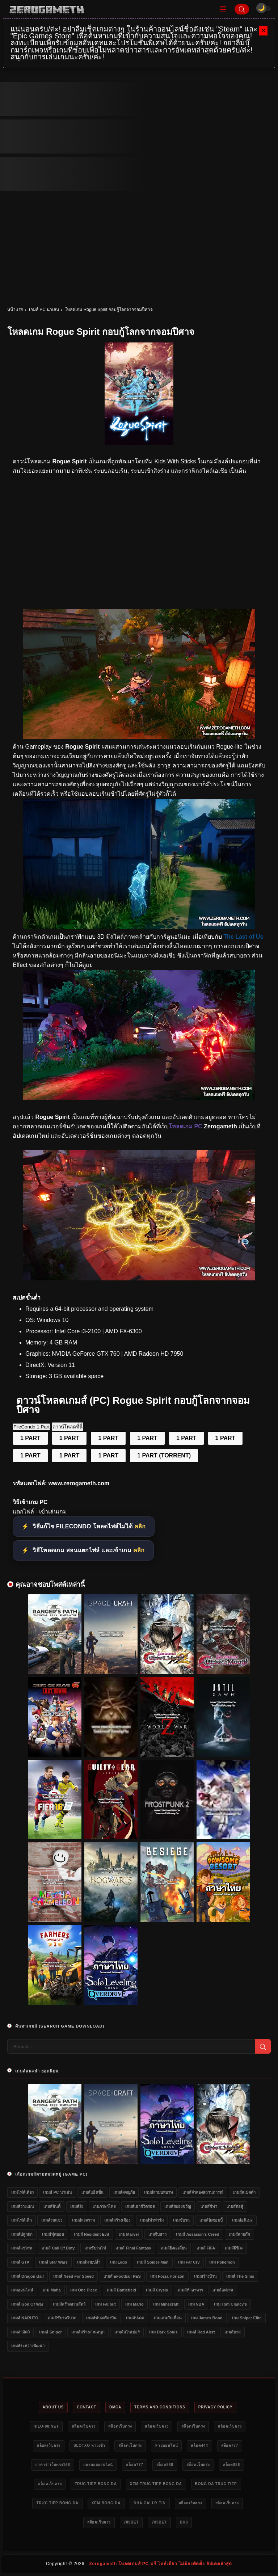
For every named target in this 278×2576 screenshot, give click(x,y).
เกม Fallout (105, 2304)
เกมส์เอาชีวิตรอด (140, 2206)
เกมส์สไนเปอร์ (127, 2332)
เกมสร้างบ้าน (205, 2276)
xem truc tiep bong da (156, 2484)
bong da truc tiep (216, 2484)
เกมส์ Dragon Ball (27, 2276)
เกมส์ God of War (27, 2304)
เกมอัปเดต (135, 2318)
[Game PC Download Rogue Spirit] (139, 1278)
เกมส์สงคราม (83, 2220)
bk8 (184, 2522)
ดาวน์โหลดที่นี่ (67, 1427)
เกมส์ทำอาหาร (190, 2290)
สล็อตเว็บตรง (83, 2426)
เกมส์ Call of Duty (58, 2248)
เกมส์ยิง (76, 2206)
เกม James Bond (206, 2318)
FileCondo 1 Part (31, 1427)
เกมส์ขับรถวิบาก (62, 2318)
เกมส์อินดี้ (51, 2206)
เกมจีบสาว (157, 2234)
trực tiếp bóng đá (57, 2503)
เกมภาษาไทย (104, 2206)
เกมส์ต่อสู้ (235, 2206)
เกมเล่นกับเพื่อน (168, 2318)
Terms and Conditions (159, 2407)
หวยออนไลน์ (166, 2445)
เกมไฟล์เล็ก (21, 2220)
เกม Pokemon (222, 2262)
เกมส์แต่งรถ (222, 2290)
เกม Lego (118, 2262)
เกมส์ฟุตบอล (53, 2234)
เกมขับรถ (181, 2220)
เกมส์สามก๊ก (239, 2234)
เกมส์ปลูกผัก (22, 2234)
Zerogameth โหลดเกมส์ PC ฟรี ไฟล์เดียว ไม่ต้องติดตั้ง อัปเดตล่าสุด (160, 2563)
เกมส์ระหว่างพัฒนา (28, 2346)
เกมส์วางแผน (22, 2206)
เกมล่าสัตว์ (20, 2332)
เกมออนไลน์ (22, 2290)
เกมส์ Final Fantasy (133, 2248)
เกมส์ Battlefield (121, 2290)
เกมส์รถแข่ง (51, 2220)
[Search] (242, 9)
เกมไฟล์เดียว (22, 2192)
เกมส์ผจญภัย (124, 2192)
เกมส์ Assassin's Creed (197, 2234)
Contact (86, 2407)
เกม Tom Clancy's (230, 2304)
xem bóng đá (106, 2503)
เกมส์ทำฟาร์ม (152, 2220)
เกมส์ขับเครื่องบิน (101, 2318)
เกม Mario (134, 2304)
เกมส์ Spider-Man (153, 2262)
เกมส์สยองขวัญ (177, 2206)
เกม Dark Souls (163, 2332)
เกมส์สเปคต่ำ (244, 2192)
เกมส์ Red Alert (201, 2332)
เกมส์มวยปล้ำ (88, 2262)
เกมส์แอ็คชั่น (92, 2192)
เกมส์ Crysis (157, 2290)
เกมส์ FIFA (206, 2248)
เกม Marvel (129, 2234)
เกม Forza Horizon (167, 2276)
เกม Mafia (51, 2290)
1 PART (30, 1438)
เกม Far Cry (189, 2262)
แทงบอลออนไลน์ (98, 2465)
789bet (131, 2522)
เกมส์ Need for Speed (73, 2276)
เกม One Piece (83, 2290)
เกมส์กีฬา (209, 2206)
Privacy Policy (215, 2407)
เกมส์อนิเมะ (242, 2220)
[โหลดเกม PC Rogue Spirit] (139, 927)
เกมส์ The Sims (240, 2276)
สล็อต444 (199, 2445)
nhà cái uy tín (149, 2503)
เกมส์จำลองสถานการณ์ (202, 2192)
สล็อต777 (229, 2445)
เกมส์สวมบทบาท (158, 2192)
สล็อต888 (164, 2465)
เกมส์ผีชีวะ (234, 2248)
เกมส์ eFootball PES (122, 2276)
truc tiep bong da (96, 2484)
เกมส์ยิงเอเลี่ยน (174, 2248)
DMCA (115, 2407)
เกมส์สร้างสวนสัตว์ (69, 2304)
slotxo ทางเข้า (89, 2445)
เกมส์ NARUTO (24, 2318)
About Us (53, 2407)
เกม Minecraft (165, 2304)
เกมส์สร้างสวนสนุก (88, 2332)
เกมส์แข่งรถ (21, 2248)
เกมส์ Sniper (50, 2332)
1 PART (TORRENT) (164, 1455)
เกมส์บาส (232, 2332)
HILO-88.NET (46, 2426)
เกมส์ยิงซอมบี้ (211, 2220)
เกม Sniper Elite (247, 2318)
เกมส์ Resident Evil (91, 2234)
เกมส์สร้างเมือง (117, 2220)
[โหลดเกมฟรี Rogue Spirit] (139, 737)
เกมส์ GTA (20, 2262)
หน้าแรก (15, 309)
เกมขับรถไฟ (95, 2248)
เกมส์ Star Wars (53, 2262)
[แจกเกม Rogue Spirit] (139, 1098)
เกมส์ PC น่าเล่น (44, 309)
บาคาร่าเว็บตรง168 (52, 2465)
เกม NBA (196, 2304)
